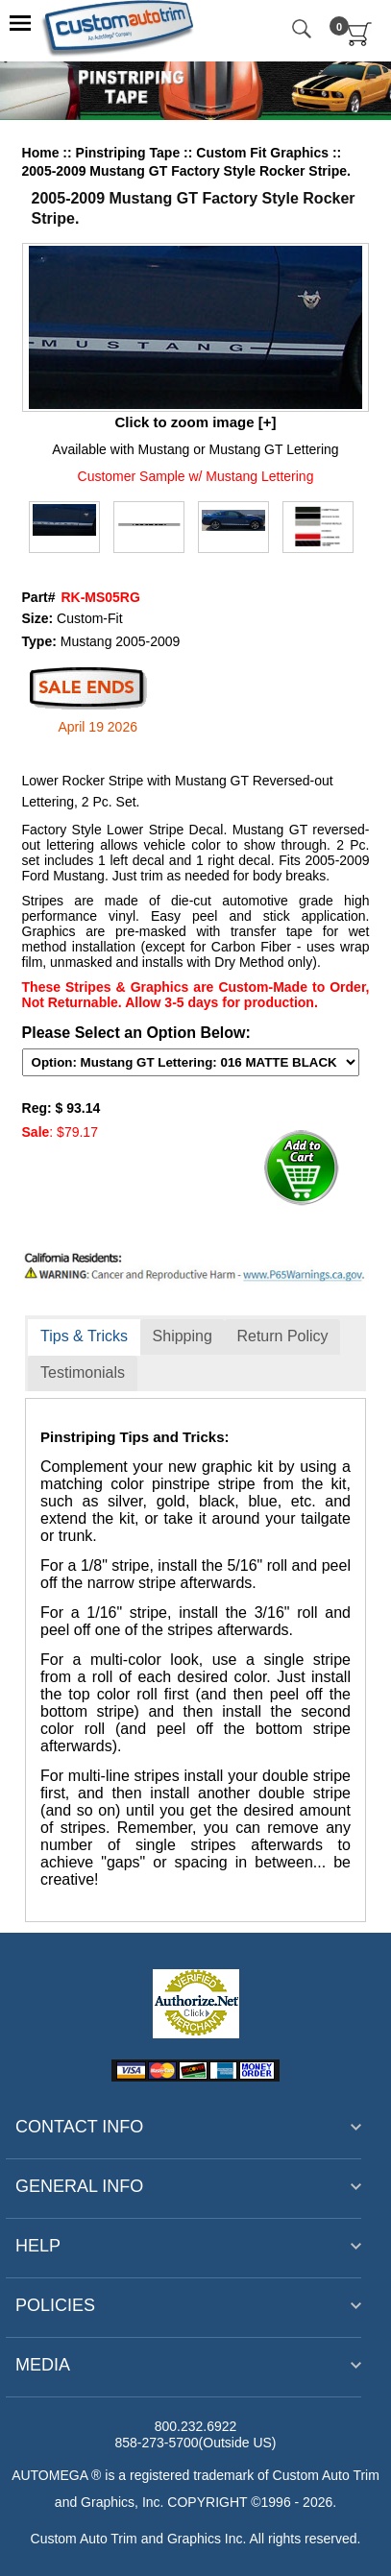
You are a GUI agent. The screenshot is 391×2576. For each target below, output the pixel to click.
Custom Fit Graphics (264, 152)
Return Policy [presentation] (282, 1336)
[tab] (84, 1337)
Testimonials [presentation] (82, 1372)
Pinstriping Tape (130, 152)
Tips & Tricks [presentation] (84, 1336)
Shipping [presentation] (182, 1336)
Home (41, 152)
